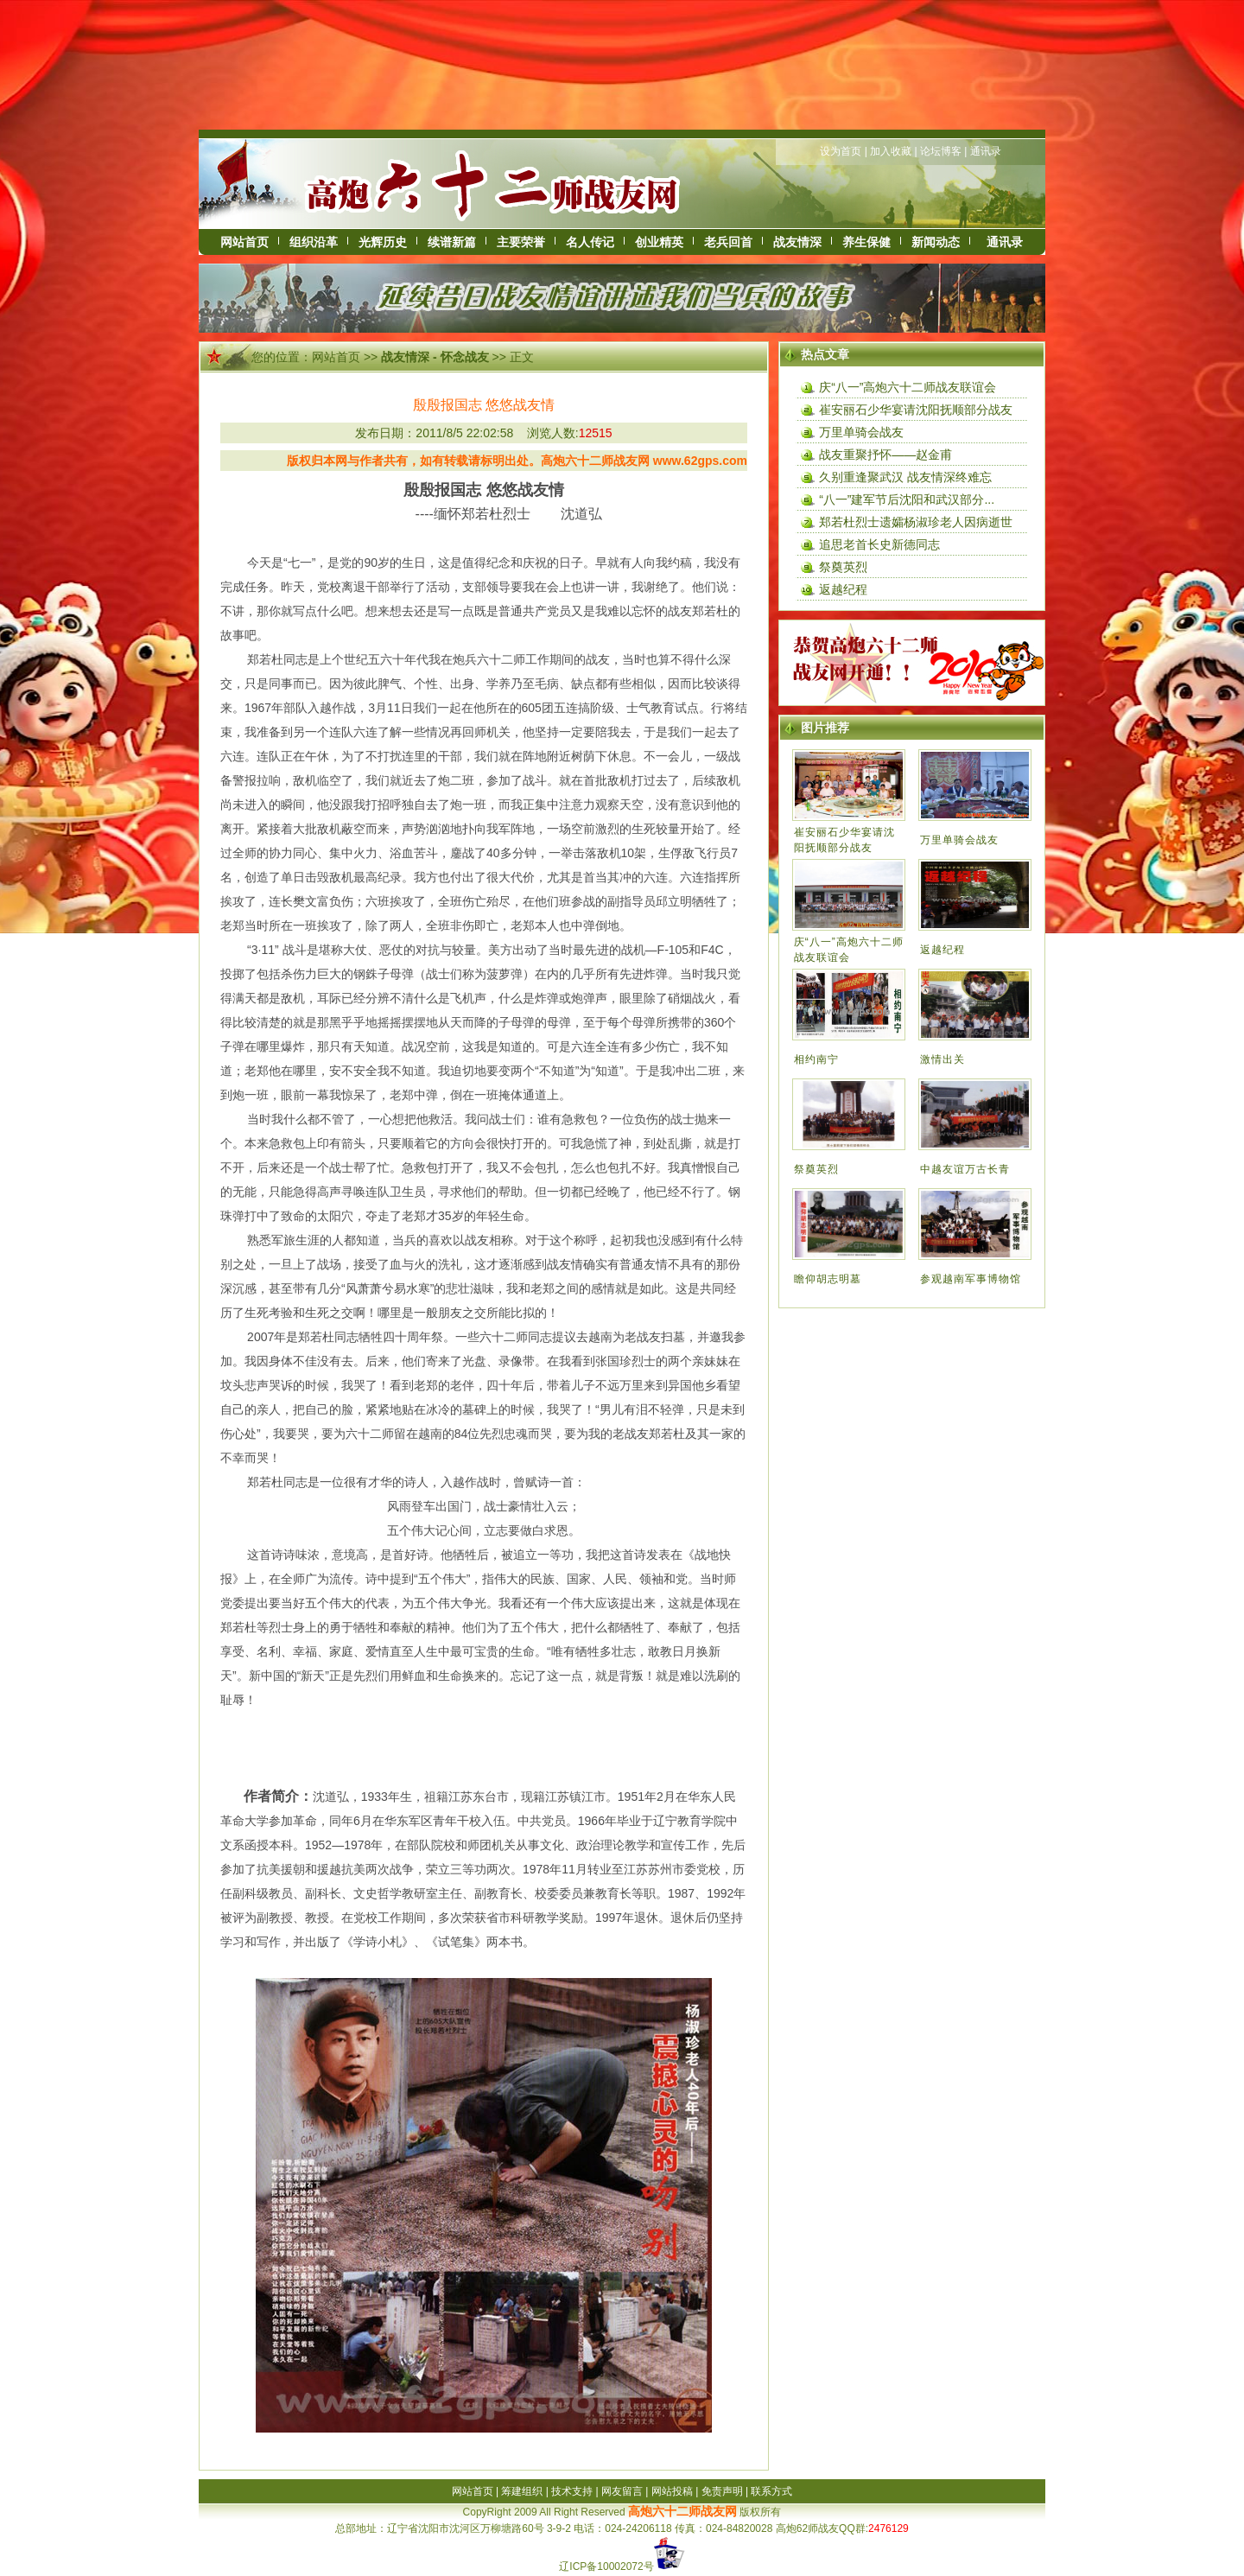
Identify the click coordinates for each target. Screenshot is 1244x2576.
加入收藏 (890, 151)
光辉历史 (383, 242)
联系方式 (771, 2491)
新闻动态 (935, 242)
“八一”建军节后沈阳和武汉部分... (906, 499)
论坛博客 (941, 151)
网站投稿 (672, 2491)
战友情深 (797, 242)
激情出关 (942, 1059)
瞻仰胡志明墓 (827, 1279)
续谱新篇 (452, 242)
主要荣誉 (521, 242)
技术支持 (572, 2491)
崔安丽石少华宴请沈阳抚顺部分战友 (915, 410)
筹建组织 (522, 2491)
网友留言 (622, 2491)
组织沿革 (313, 242)
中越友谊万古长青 (965, 1169)
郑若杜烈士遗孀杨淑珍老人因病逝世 (915, 522)
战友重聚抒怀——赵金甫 (885, 454)
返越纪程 (843, 589)
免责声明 (722, 2491)
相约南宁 (816, 1059)
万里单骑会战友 (861, 432)
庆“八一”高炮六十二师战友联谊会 (907, 387)
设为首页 (840, 151)
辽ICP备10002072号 (606, 2566)
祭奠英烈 (843, 567)
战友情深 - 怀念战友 (434, 357)
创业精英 (659, 242)
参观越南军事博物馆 (970, 1279)
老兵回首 (728, 242)
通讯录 (985, 151)
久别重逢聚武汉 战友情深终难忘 (905, 477)
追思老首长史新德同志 (879, 544)
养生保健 (866, 242)
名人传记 (590, 242)
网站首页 (244, 242)
